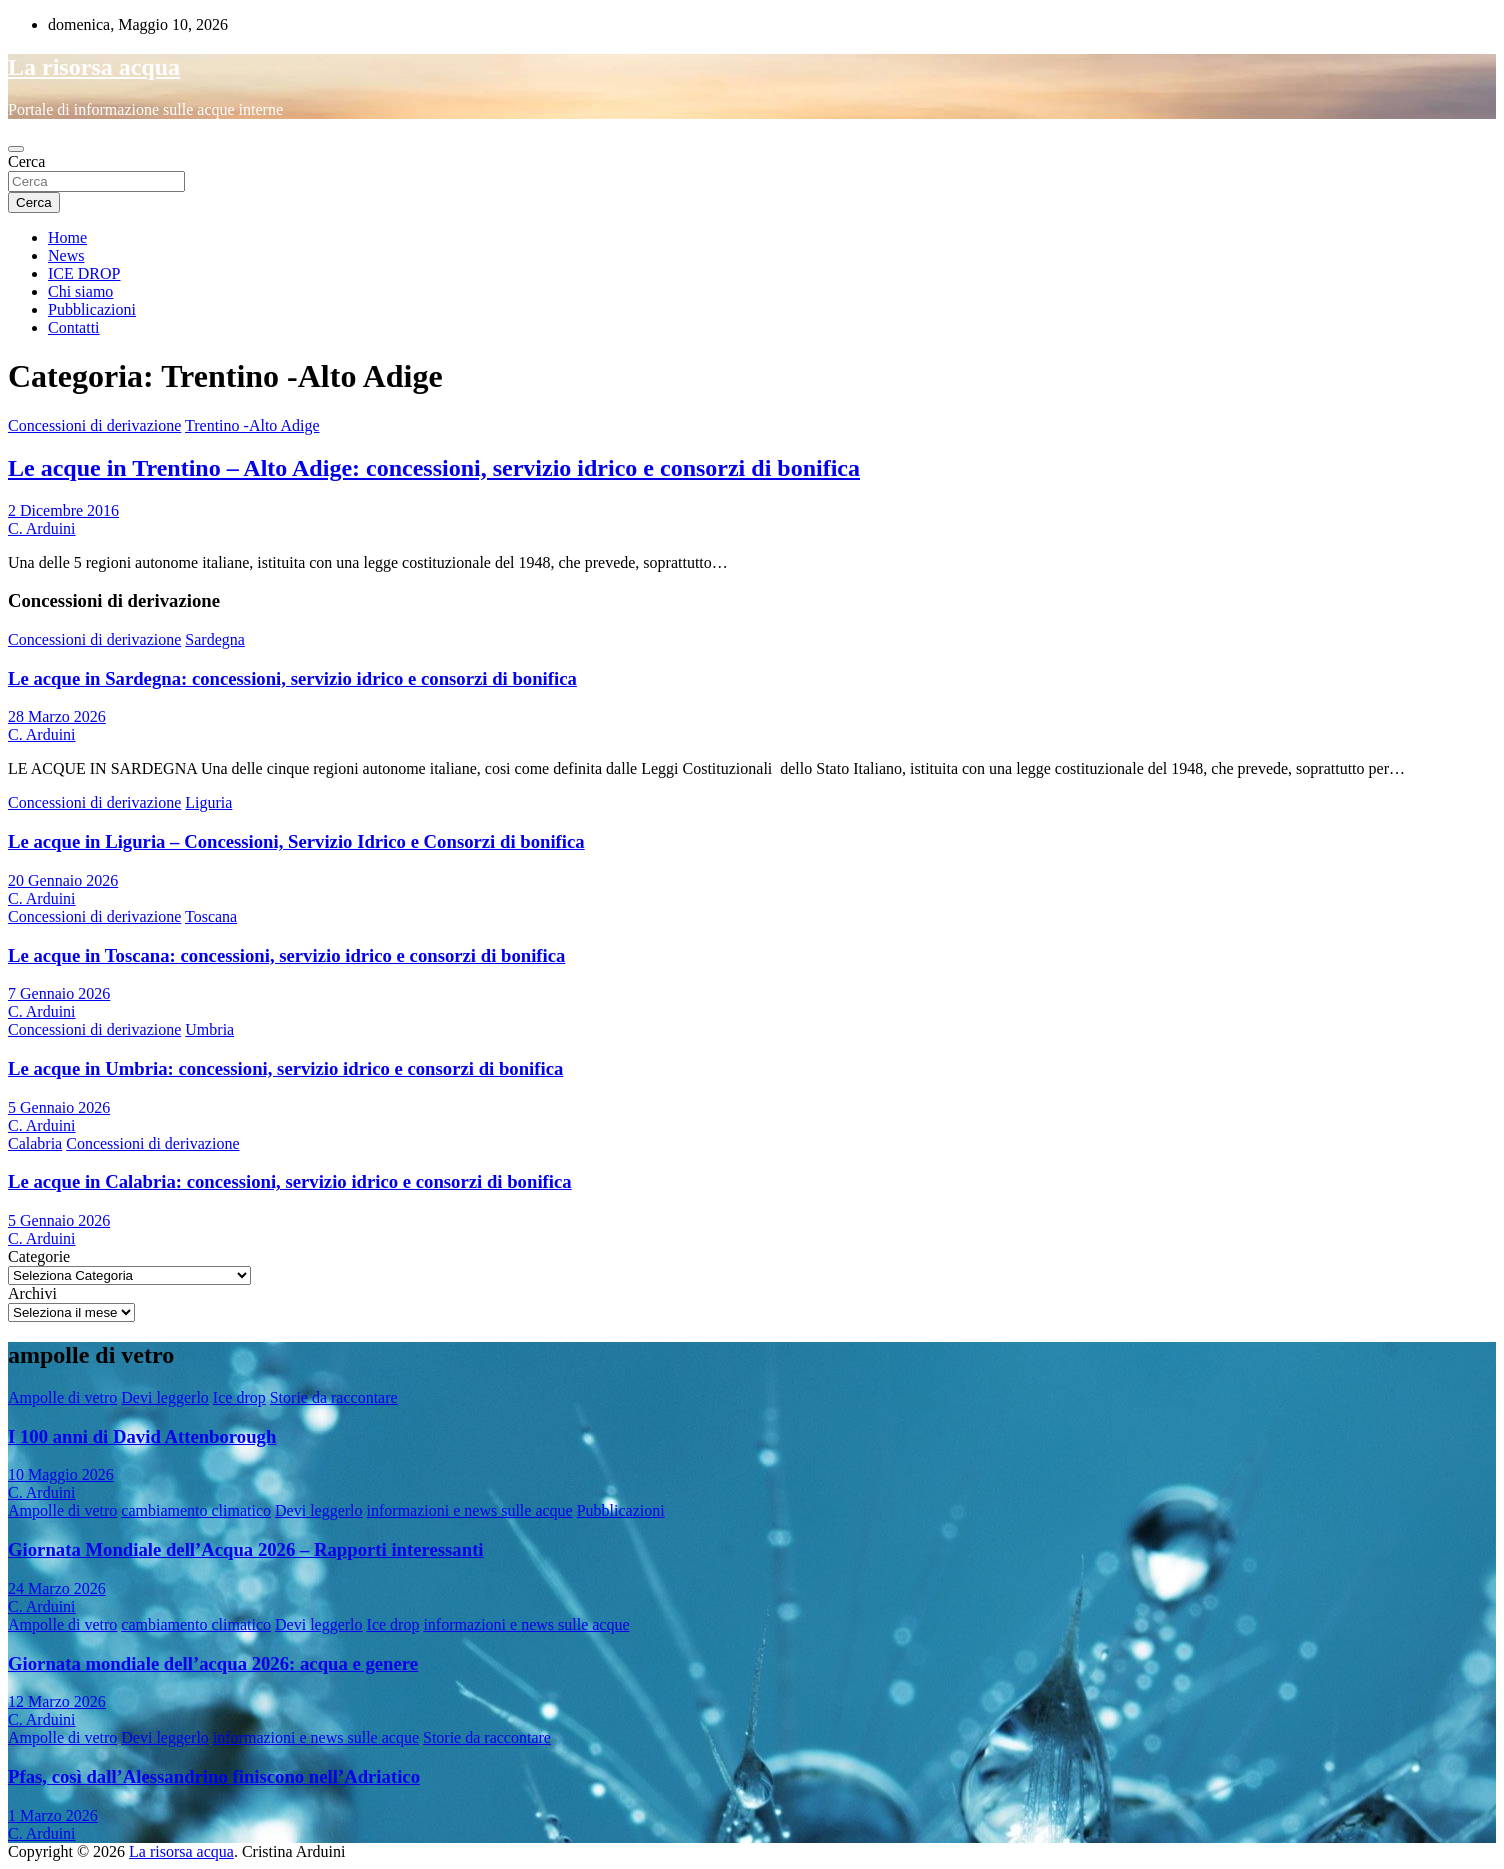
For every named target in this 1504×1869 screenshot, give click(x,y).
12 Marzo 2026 (57, 1701)
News (66, 255)
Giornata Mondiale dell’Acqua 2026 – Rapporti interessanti (246, 1549)
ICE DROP (84, 273)
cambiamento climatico (196, 1510)
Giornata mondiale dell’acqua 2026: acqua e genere (213, 1663)
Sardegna (215, 639)
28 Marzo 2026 (57, 716)
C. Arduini (42, 528)
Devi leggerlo (165, 1397)
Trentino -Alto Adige (252, 425)
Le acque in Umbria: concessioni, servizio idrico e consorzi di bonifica (285, 1068)
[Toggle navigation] (16, 149)
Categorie (39, 1256)
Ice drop (239, 1397)
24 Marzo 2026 (57, 1588)
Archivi (32, 1293)
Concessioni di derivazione (94, 425)
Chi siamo (80, 291)
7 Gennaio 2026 (59, 993)
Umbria (209, 1029)
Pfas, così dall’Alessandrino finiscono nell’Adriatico (214, 1776)
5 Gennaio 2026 (59, 1107)
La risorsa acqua (94, 67)
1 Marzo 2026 (53, 1815)
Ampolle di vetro (62, 1397)
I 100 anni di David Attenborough (142, 1436)
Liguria (208, 802)
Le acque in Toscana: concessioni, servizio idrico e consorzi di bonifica (286, 955)
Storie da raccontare (334, 1397)
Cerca (26, 161)
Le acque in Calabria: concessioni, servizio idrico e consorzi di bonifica (290, 1181)
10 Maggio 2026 (61, 1474)
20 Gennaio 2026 (63, 880)
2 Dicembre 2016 (63, 510)
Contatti (74, 327)
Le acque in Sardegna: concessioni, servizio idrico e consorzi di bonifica (292, 678)
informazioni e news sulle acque (470, 1510)
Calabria (35, 1143)
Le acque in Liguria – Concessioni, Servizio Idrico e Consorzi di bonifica (296, 841)
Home (67, 237)
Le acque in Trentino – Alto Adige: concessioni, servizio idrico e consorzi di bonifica (434, 468)
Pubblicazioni (92, 309)
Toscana (211, 916)
